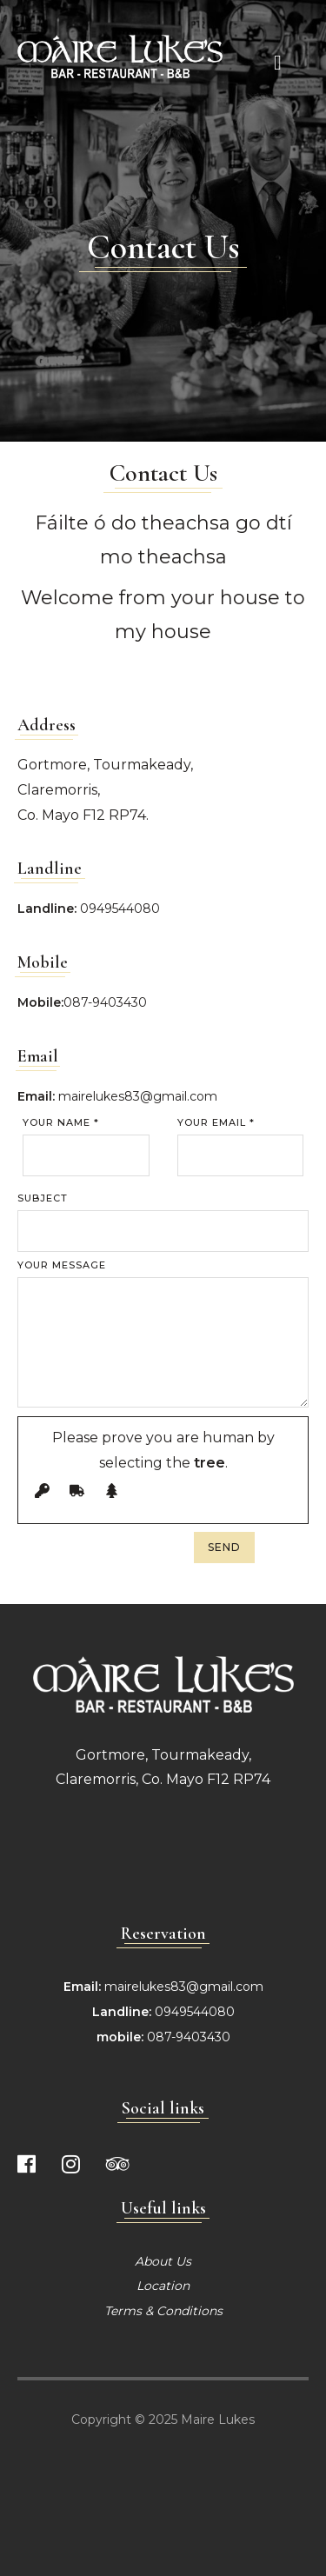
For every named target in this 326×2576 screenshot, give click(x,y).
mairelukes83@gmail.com (137, 1096)
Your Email (216, 1123)
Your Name (61, 1123)
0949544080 (120, 908)
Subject (42, 1198)
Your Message (61, 1265)
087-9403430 (105, 1002)
